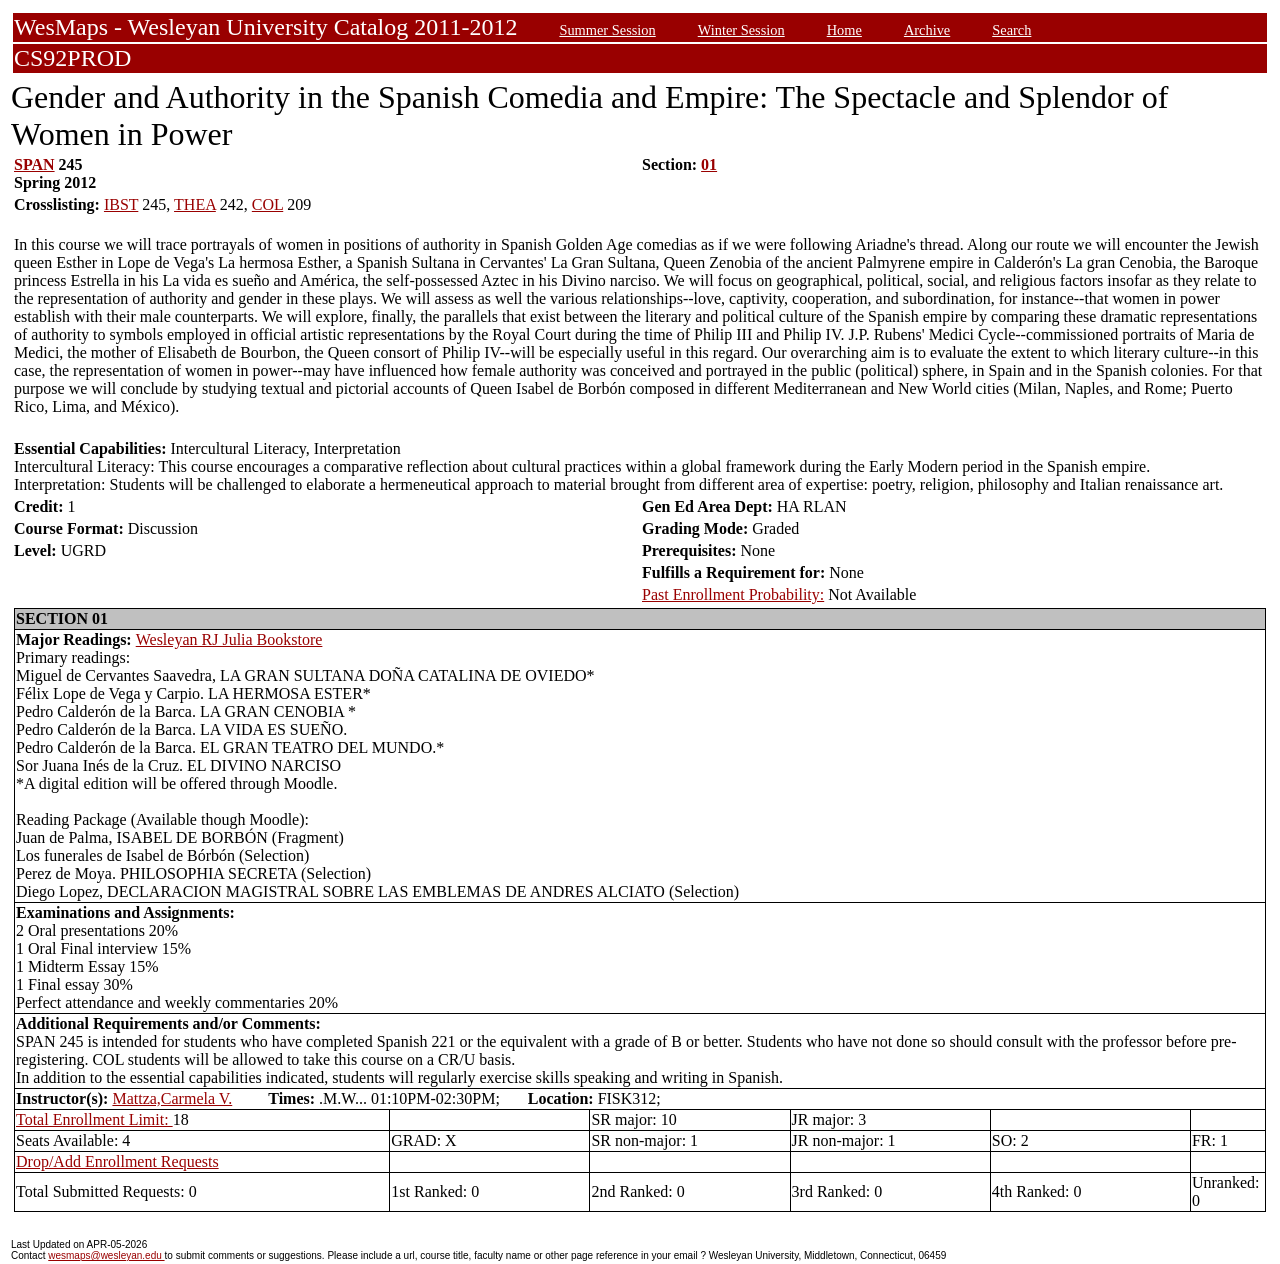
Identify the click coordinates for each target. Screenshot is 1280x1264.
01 (709, 164)
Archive (927, 30)
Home (844, 30)
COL (267, 204)
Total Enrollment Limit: (94, 1119)
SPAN (34, 164)
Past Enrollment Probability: (733, 594)
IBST (121, 204)
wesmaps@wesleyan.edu (106, 1255)
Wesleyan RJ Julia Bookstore (229, 639)
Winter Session (741, 30)
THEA (195, 204)
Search (1011, 30)
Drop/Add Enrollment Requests (117, 1161)
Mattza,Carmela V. (172, 1098)
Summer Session (607, 30)
